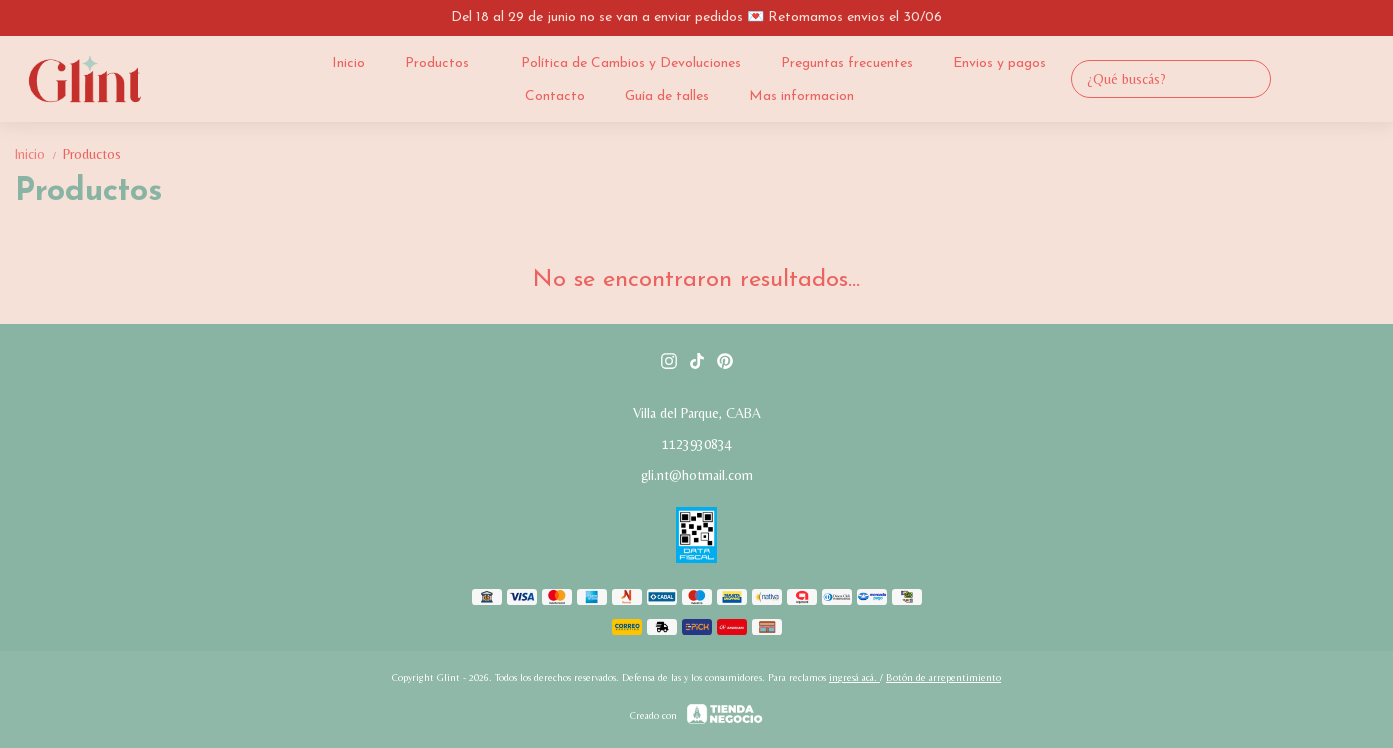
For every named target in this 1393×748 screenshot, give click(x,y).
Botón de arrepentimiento (943, 677)
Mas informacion (801, 96)
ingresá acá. (854, 677)
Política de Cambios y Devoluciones (631, 63)
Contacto (555, 96)
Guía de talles (667, 96)
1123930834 (697, 444)
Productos (447, 63)
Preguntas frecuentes (847, 63)
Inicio (348, 63)
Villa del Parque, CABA (697, 413)
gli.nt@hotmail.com (697, 475)
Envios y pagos (999, 63)
